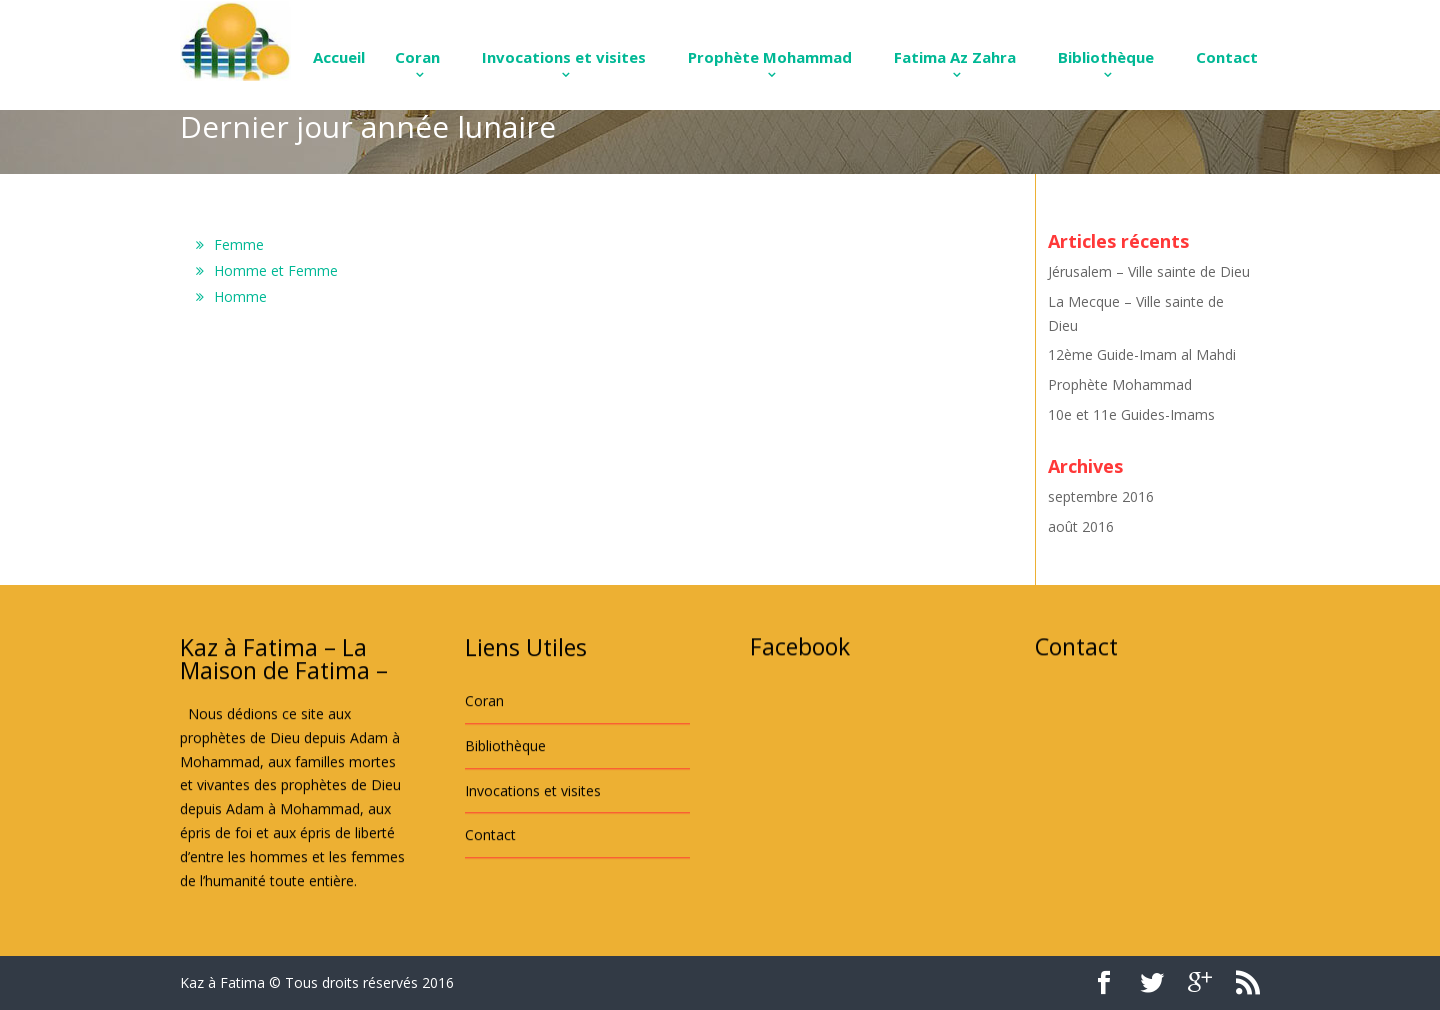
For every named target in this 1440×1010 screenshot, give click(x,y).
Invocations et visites (564, 57)
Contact (1227, 57)
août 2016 (1081, 526)
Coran (417, 57)
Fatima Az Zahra (955, 57)
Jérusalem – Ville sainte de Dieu (1149, 271)
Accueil (339, 57)
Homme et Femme (276, 270)
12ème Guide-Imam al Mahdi (1142, 354)
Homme (240, 296)
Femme (239, 244)
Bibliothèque (1106, 57)
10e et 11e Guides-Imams (1131, 414)
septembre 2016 (1101, 496)
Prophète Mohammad (770, 57)
